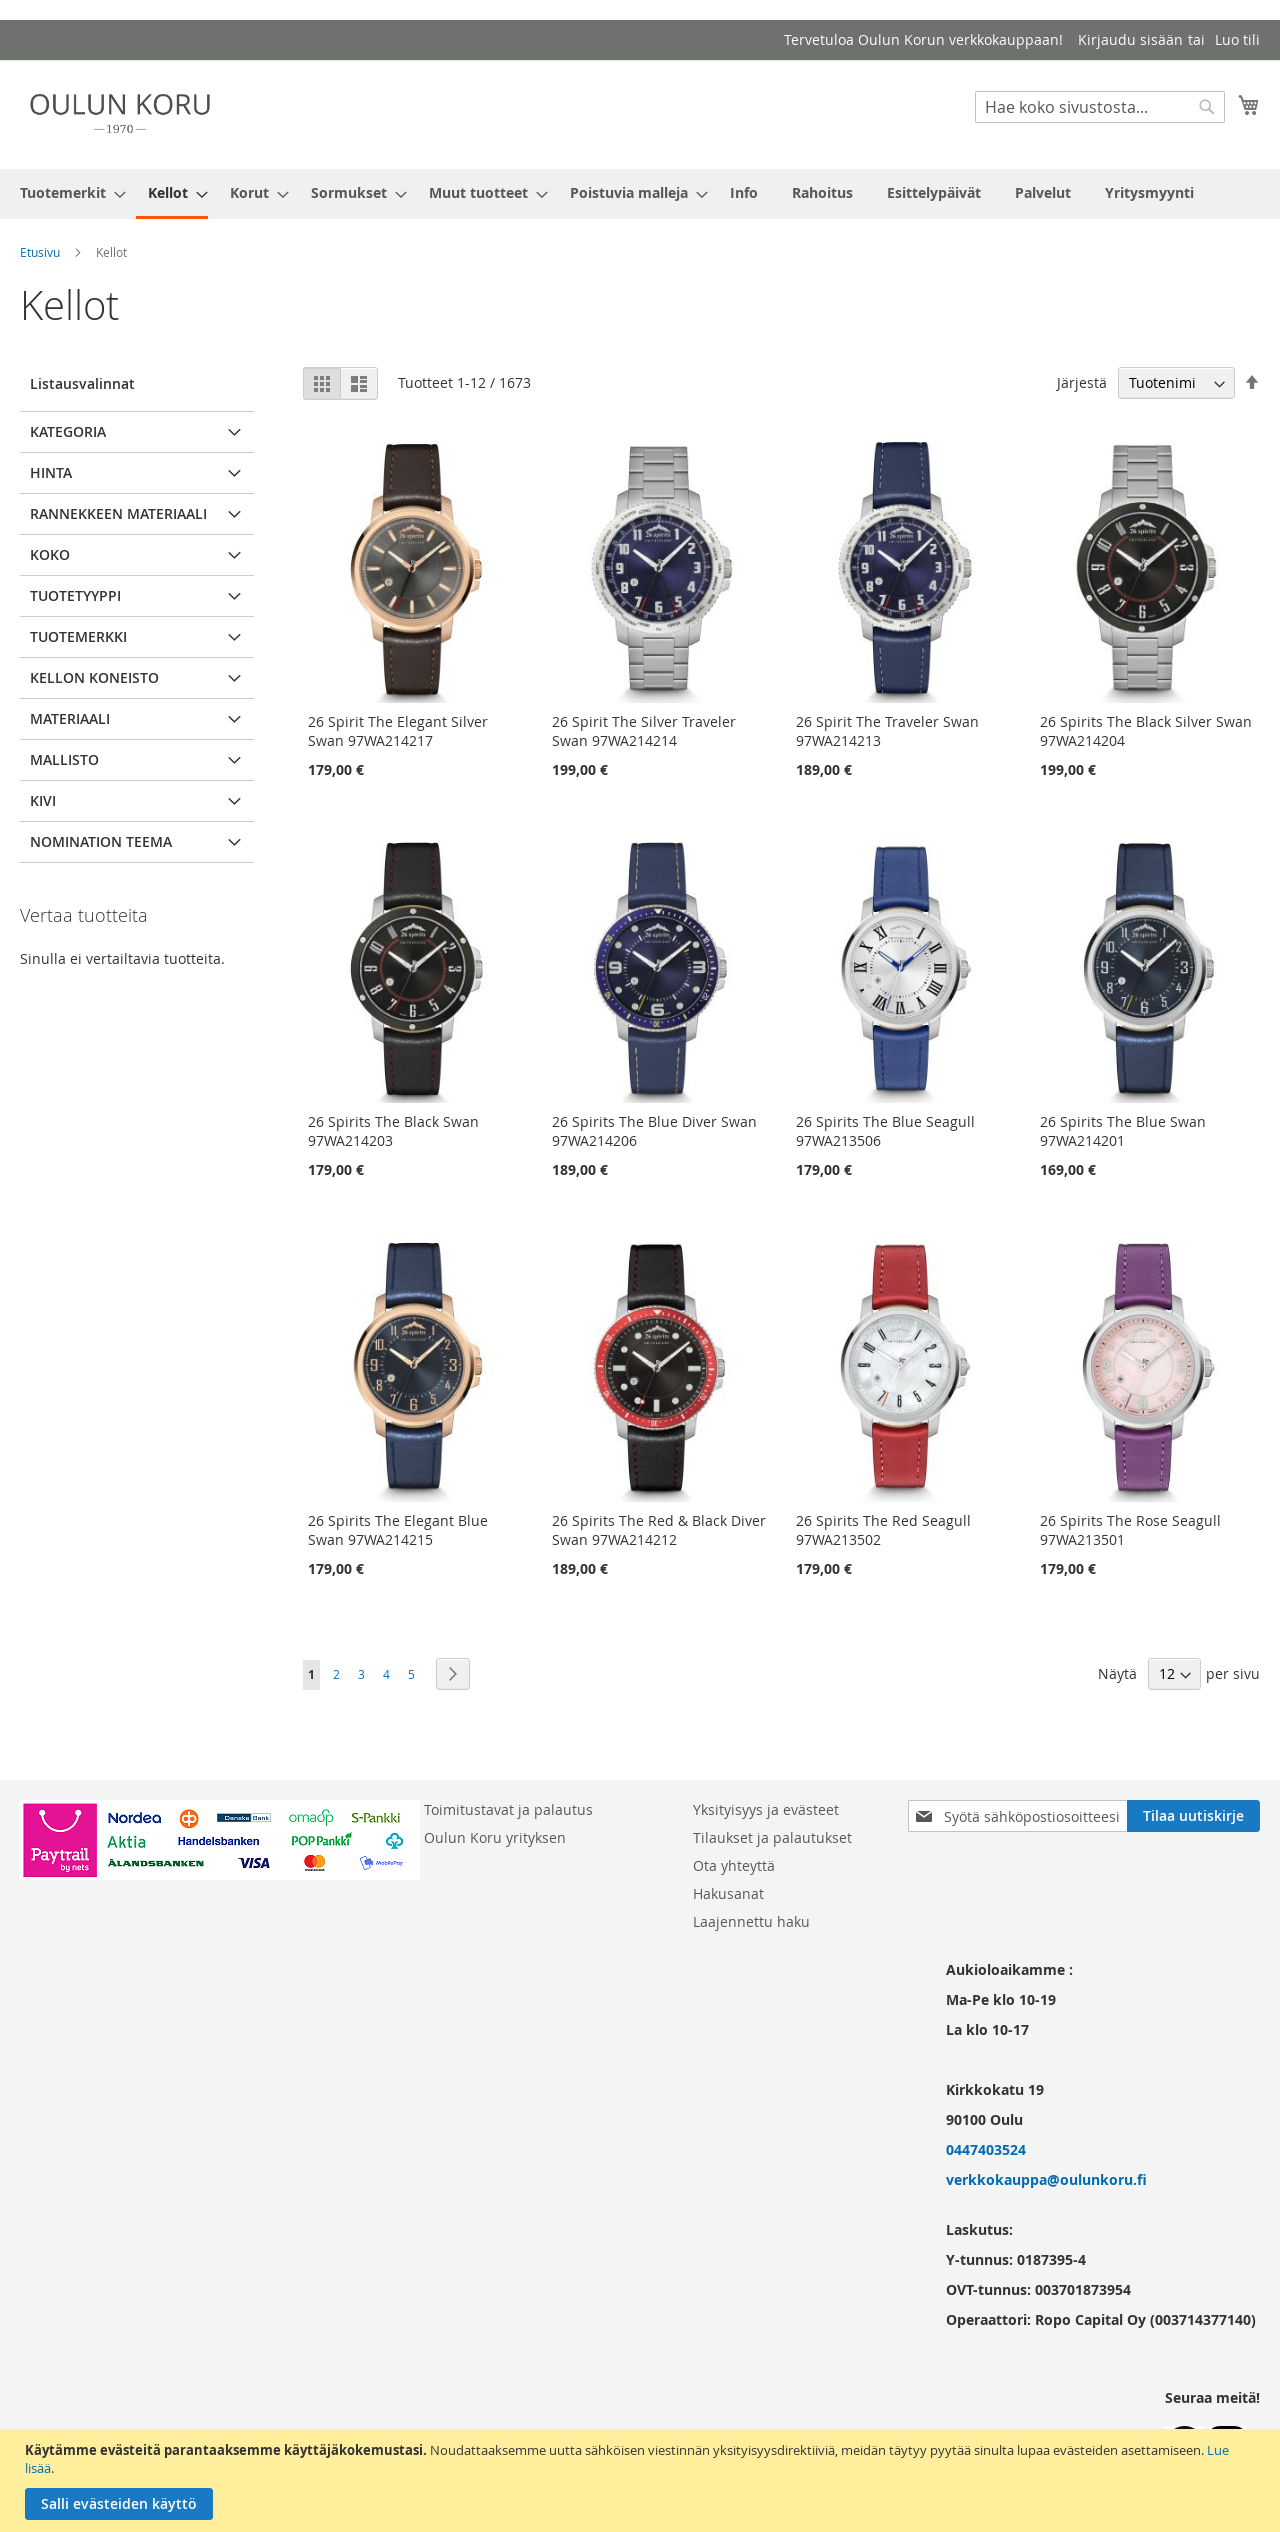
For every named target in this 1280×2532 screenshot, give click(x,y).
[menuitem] (67, 192)
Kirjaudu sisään (1130, 39)
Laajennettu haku (751, 1921)
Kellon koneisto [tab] (94, 677)
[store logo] (120, 113)
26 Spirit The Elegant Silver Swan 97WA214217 (398, 731)
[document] (642, 2480)
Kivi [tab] (43, 800)
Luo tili (1237, 39)
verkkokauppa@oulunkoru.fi (1046, 2179)
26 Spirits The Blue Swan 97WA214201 (1123, 1131)
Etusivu (40, 252)
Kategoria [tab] (68, 431)
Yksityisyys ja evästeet (766, 1809)
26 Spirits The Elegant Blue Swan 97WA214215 (398, 1530)
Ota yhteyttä (734, 1865)
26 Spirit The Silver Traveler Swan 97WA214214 (644, 731)
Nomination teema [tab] (101, 841)
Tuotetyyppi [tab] (75, 595)
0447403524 (986, 2149)
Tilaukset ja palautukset (772, 1837)
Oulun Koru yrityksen (495, 1837)
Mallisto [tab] (64, 759)
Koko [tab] (50, 554)
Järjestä (1082, 382)
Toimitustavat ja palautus (508, 1809)
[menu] (640, 194)
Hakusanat (728, 1893)
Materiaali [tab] (70, 718)
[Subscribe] (1193, 1816)
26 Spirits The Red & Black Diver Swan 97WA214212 (659, 1530)
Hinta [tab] (51, 472)
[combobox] (1100, 107)
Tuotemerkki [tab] (78, 636)
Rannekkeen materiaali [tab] (118, 513)
